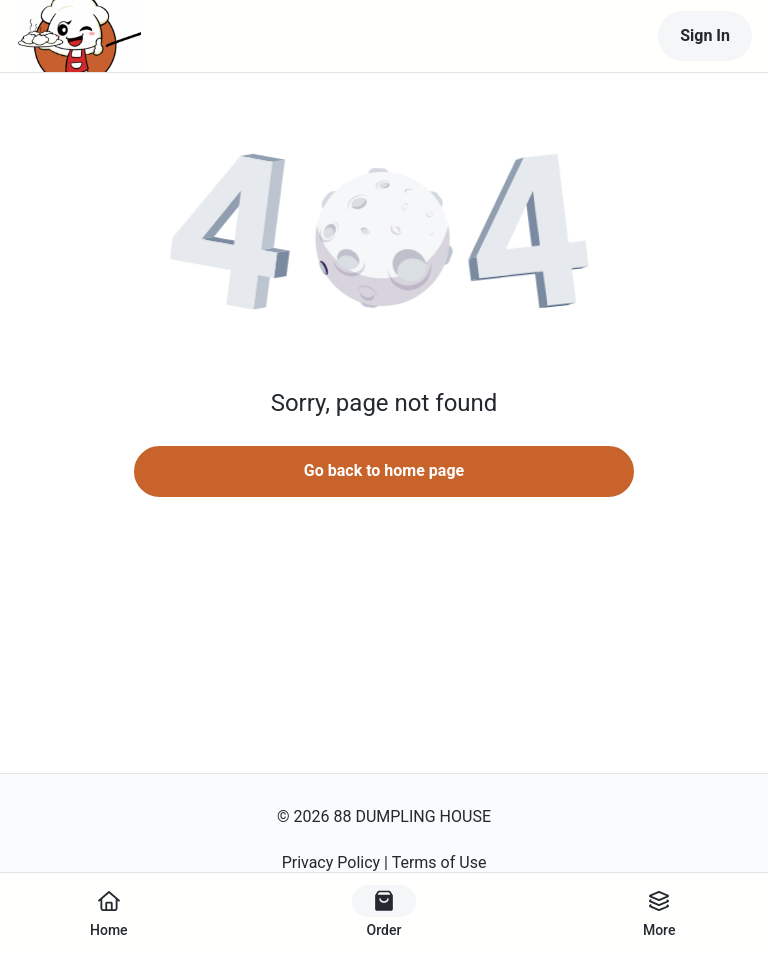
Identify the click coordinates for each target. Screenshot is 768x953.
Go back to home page (384, 470)
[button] (384, 240)
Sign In (705, 35)
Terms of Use (439, 862)
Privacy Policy (331, 862)
